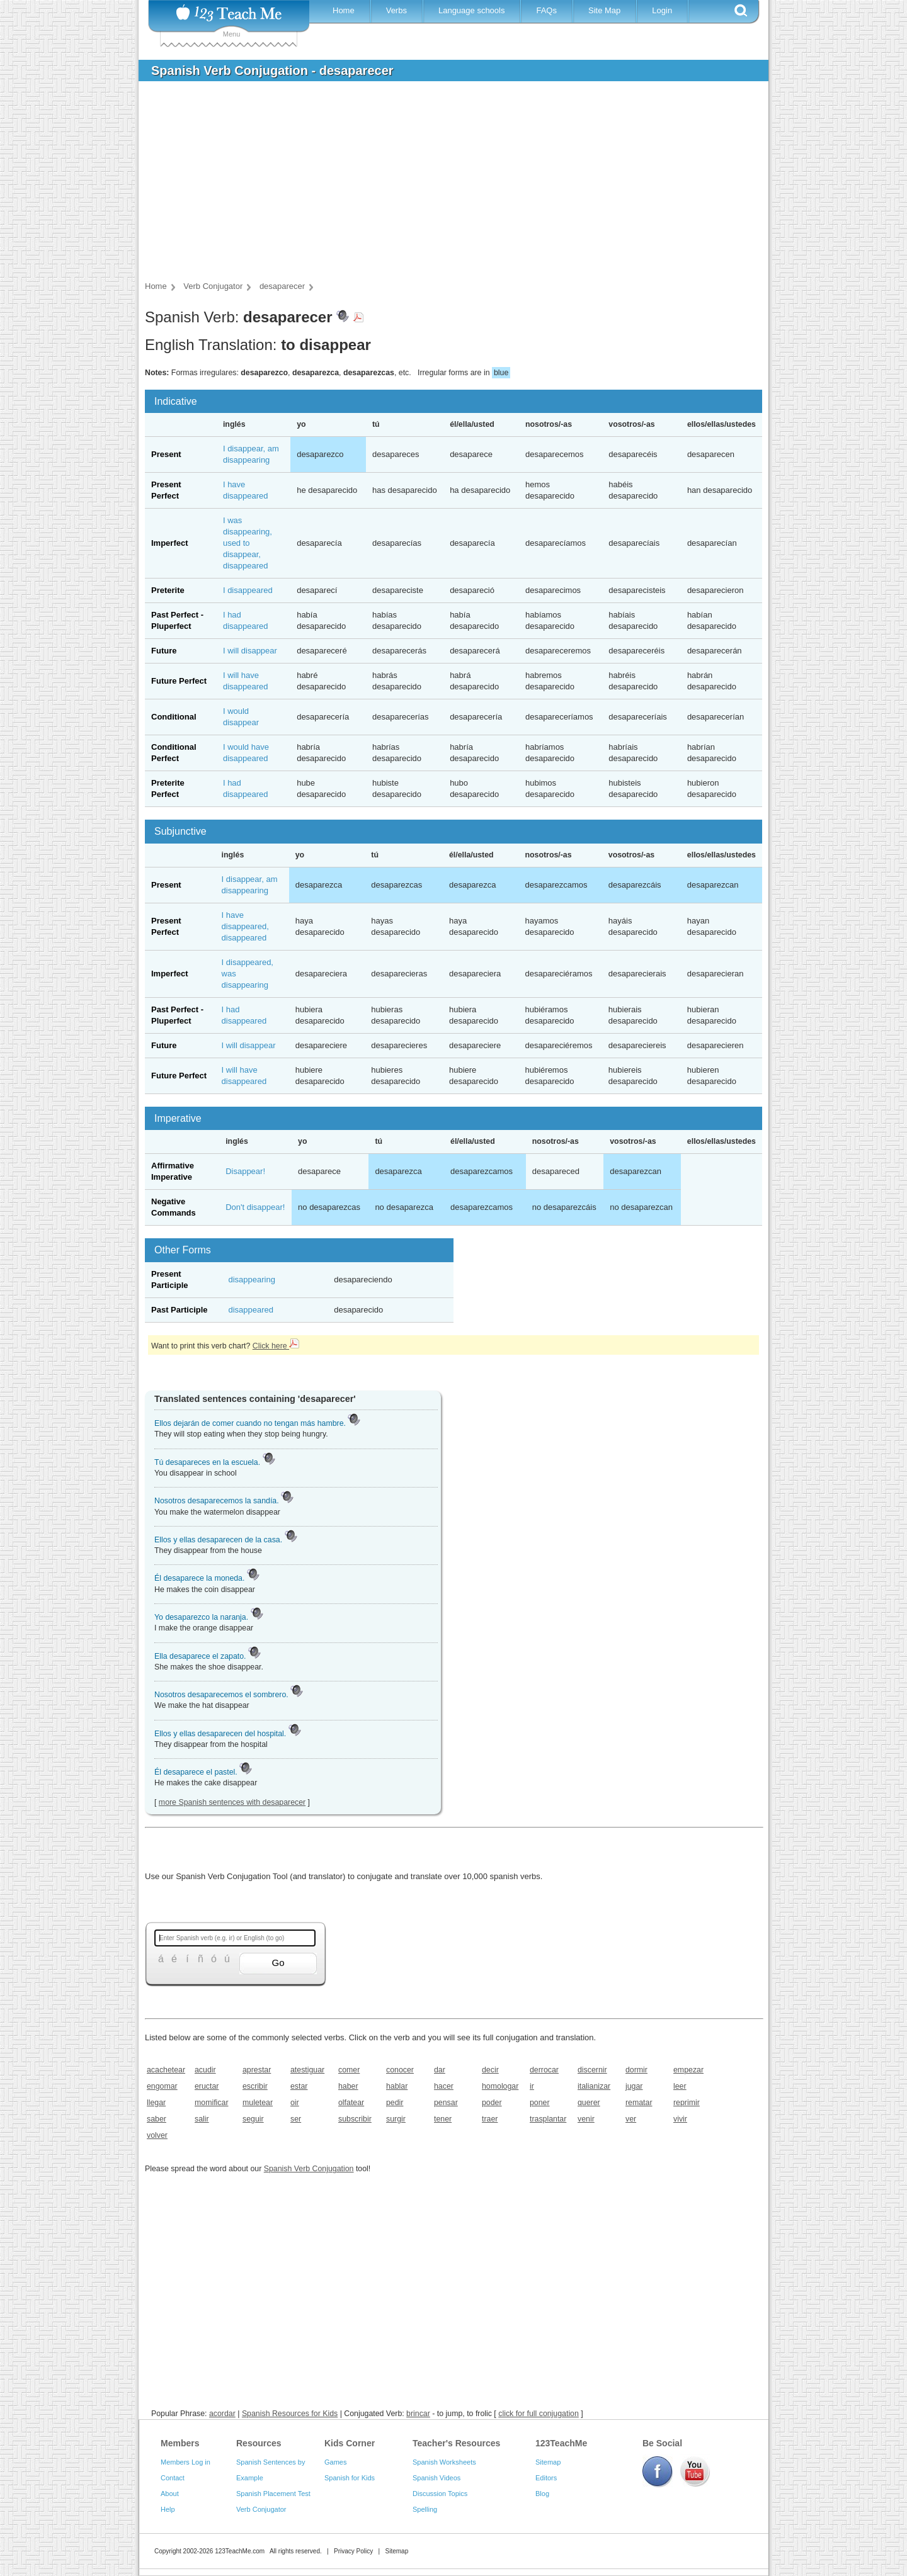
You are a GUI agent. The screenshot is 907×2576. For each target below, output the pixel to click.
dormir (636, 2069)
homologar (500, 2086)
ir (532, 2086)
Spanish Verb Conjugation (309, 2168)
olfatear (351, 2102)
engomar (162, 2086)
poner (540, 2102)
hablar (397, 2086)
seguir (253, 2119)
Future (163, 650)
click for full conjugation (538, 2413)
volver (157, 2135)
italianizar (594, 2086)
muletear (257, 2102)
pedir (394, 2102)
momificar (212, 2102)
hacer (444, 2086)
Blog (542, 2493)
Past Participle (179, 1309)
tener (443, 2119)
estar (298, 2086)
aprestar (256, 2069)
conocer (400, 2069)
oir (294, 2102)
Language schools (471, 10)
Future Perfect (179, 681)
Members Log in (185, 2462)
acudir (205, 2069)
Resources (259, 2443)
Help (168, 2509)
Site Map (604, 10)
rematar (639, 2102)
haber (348, 2086)
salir (202, 2119)
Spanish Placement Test (273, 2493)
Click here (276, 1346)
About (170, 2493)
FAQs (546, 10)
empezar (688, 2069)
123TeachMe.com (240, 2551)
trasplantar (548, 2119)
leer (680, 2086)
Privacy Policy (353, 2551)
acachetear (166, 2069)
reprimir (686, 2102)
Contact (173, 2478)
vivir (680, 2119)
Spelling (425, 2509)
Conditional (174, 716)
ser (295, 2119)
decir (490, 2069)
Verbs (396, 10)
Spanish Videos (436, 2478)
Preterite (168, 590)
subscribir (355, 2119)
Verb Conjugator (261, 2509)
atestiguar (307, 2069)
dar (439, 2069)
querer (589, 2102)
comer (349, 2069)
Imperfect (169, 543)
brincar (418, 2413)
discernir (592, 2069)
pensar (446, 2102)
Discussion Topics (440, 2493)
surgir (396, 2119)
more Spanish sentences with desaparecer (232, 1802)
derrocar (544, 2069)
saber (156, 2119)
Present (166, 454)
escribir (255, 2086)
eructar (207, 2086)
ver (630, 2119)
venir (586, 2119)
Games (335, 2462)
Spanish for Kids (349, 2478)
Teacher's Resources (456, 2443)
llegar (156, 2102)
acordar (222, 2413)
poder (492, 2102)
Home (344, 10)
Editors (546, 2478)
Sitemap (548, 2462)
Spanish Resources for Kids (290, 2413)
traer (490, 2119)
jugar (633, 2086)
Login (662, 10)
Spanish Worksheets (444, 2462)
